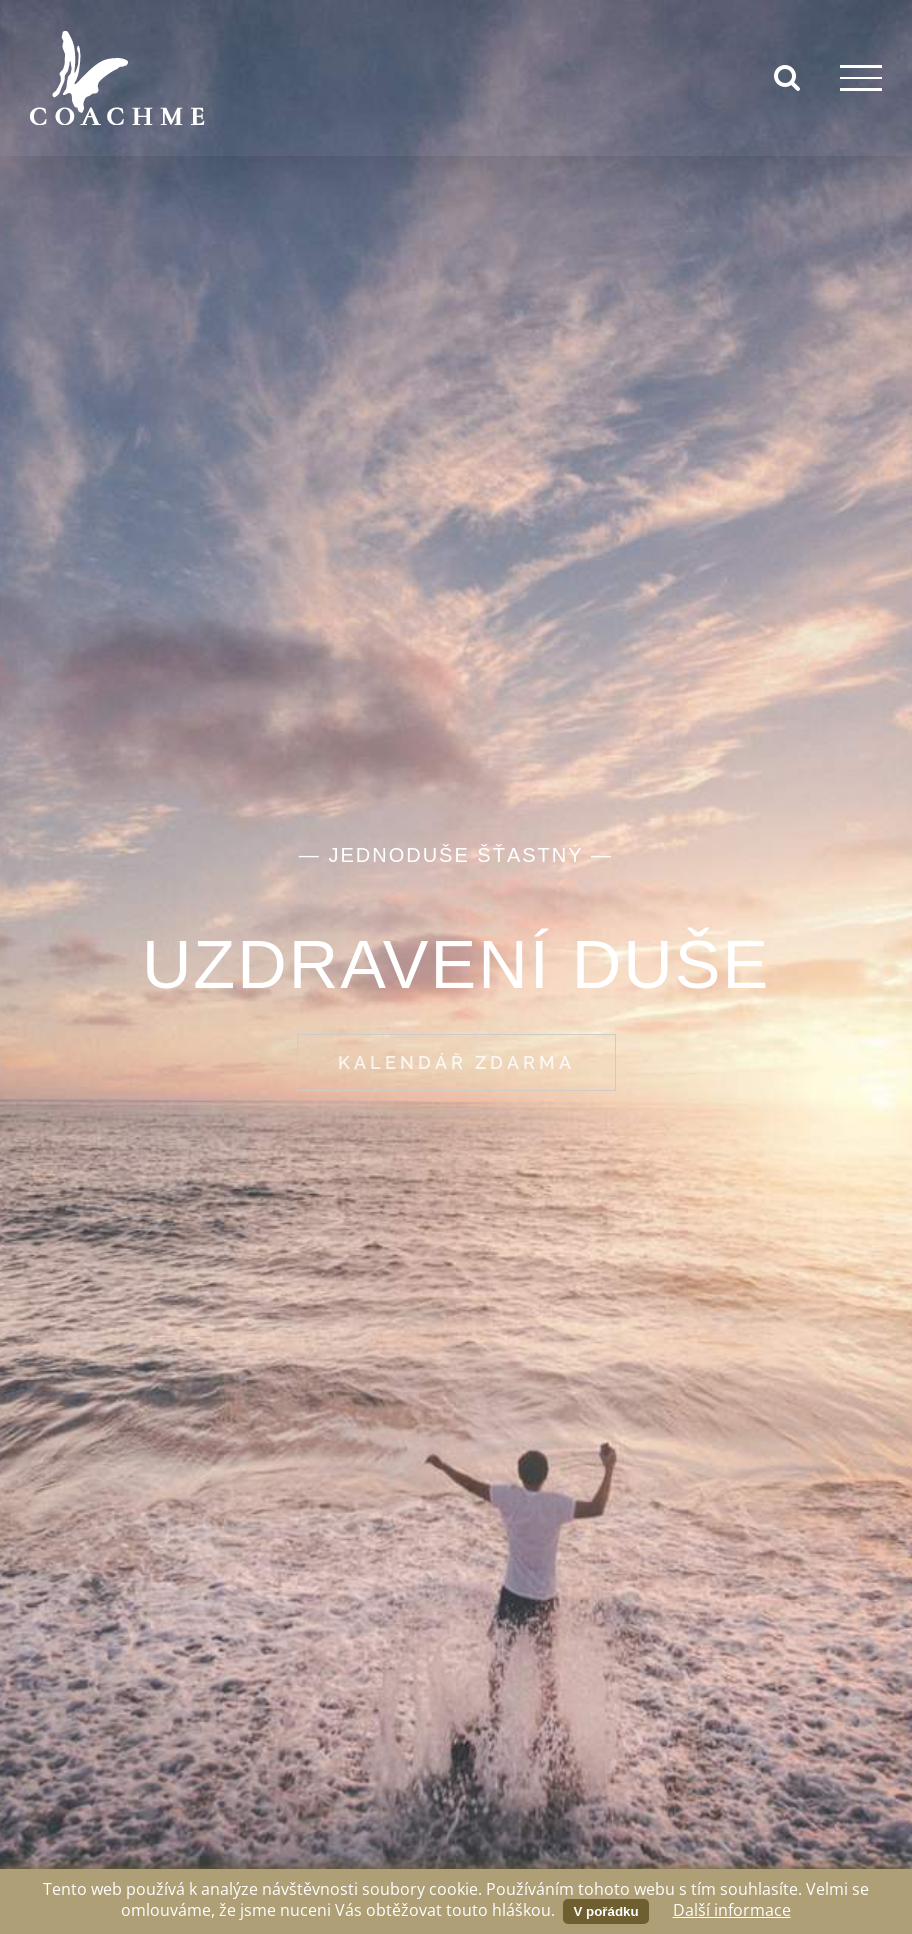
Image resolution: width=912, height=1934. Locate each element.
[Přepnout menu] (861, 77)
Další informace (732, 1910)
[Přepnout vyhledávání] (787, 77)
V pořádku (605, 1911)
